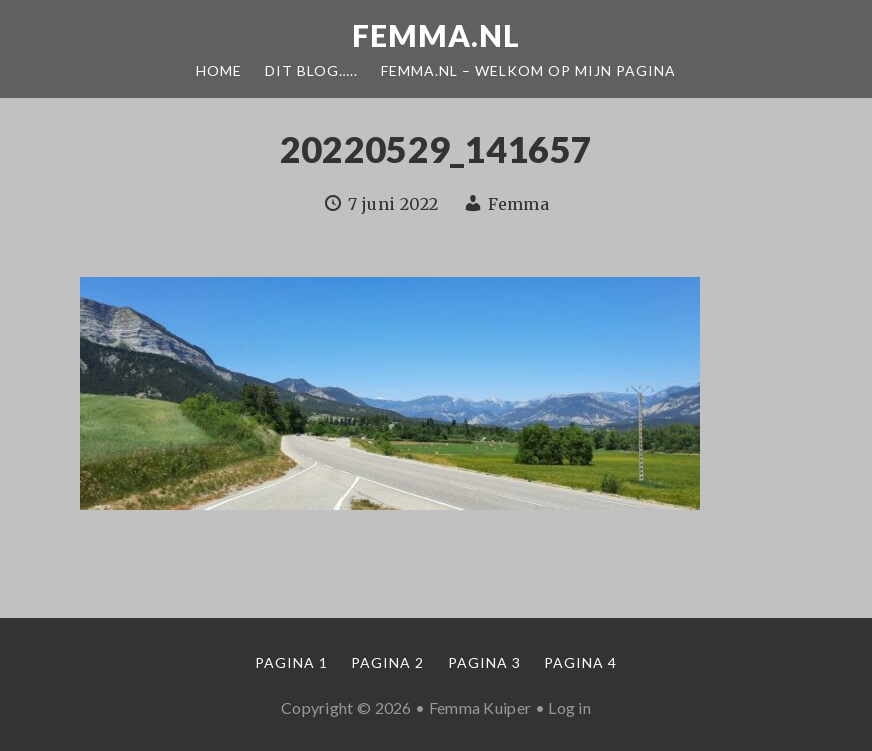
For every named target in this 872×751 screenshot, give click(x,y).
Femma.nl (436, 35)
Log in (569, 707)
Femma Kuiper (480, 707)
